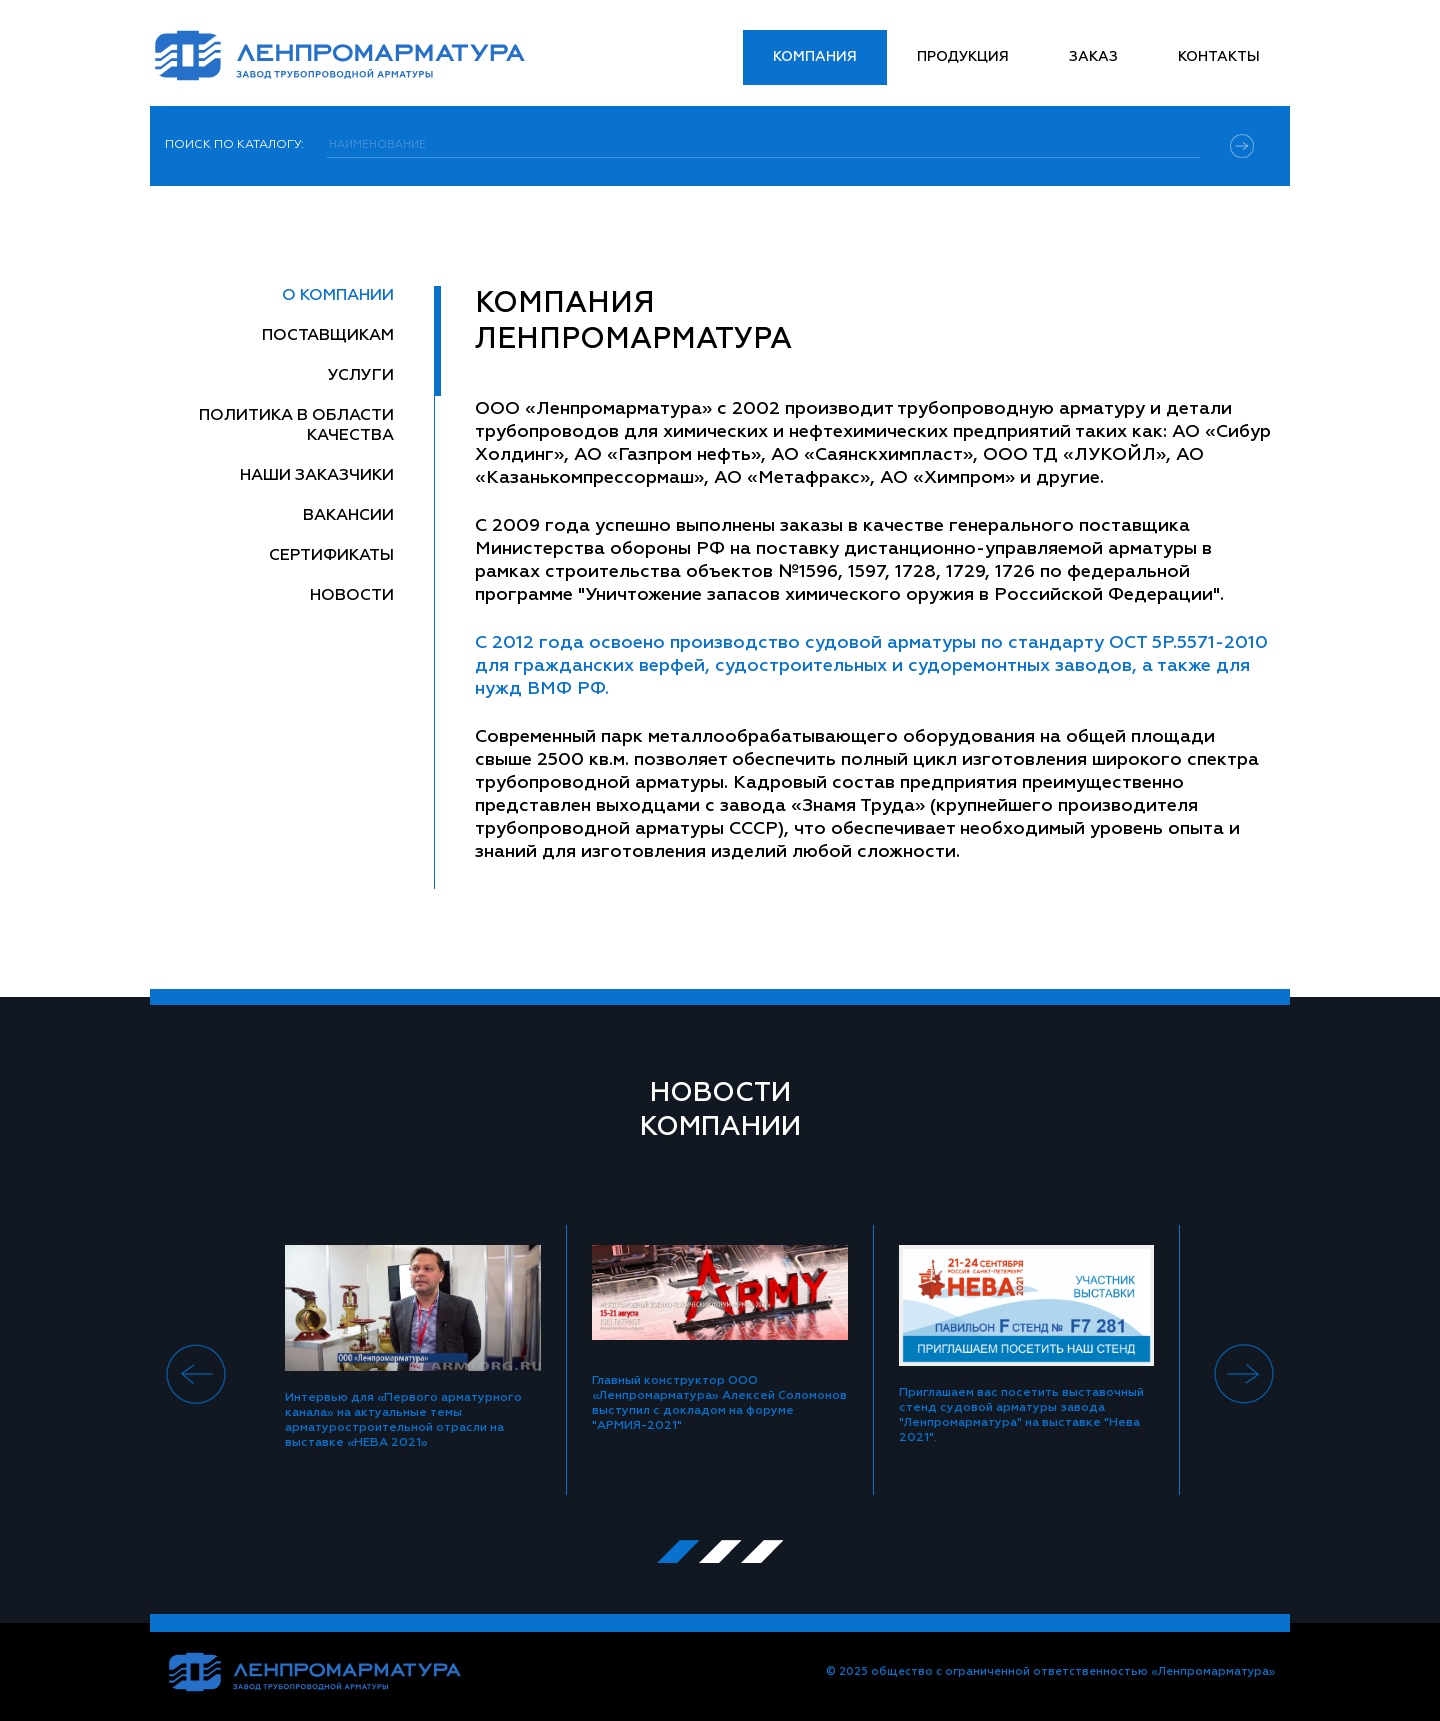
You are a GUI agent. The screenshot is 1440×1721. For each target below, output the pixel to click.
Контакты (1219, 57)
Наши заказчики (317, 476)
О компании (338, 296)
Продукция (963, 57)
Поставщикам (328, 336)
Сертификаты (331, 556)
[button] (678, 1551)
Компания (815, 57)
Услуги (361, 376)
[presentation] (196, 1374)
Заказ (1093, 57)
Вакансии (348, 516)
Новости (352, 596)
